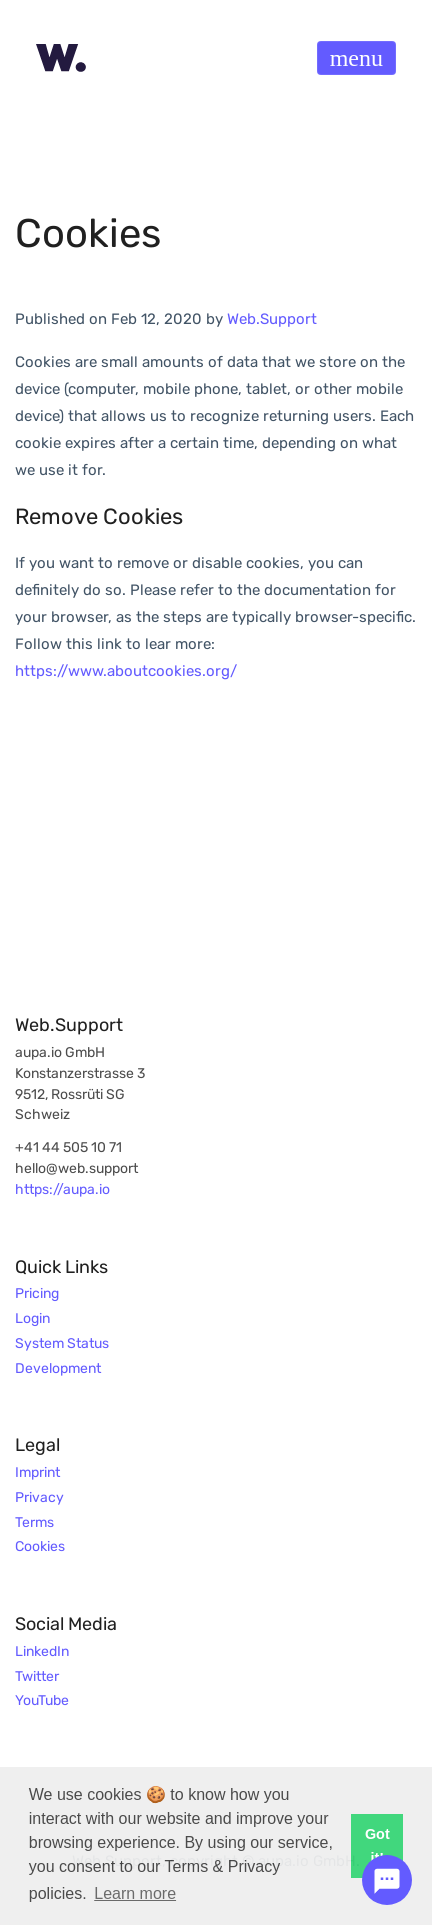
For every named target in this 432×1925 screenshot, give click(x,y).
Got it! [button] (377, 1846)
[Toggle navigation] (356, 58)
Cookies (40, 1547)
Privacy (39, 1498)
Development (58, 1369)
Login (32, 1319)
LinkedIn (42, 1652)
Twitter (37, 1677)
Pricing (37, 1294)
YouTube (42, 1701)
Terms (34, 1523)
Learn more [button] (135, 1893)
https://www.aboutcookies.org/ (126, 671)
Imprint (37, 1473)
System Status (62, 1344)
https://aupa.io (62, 1190)
